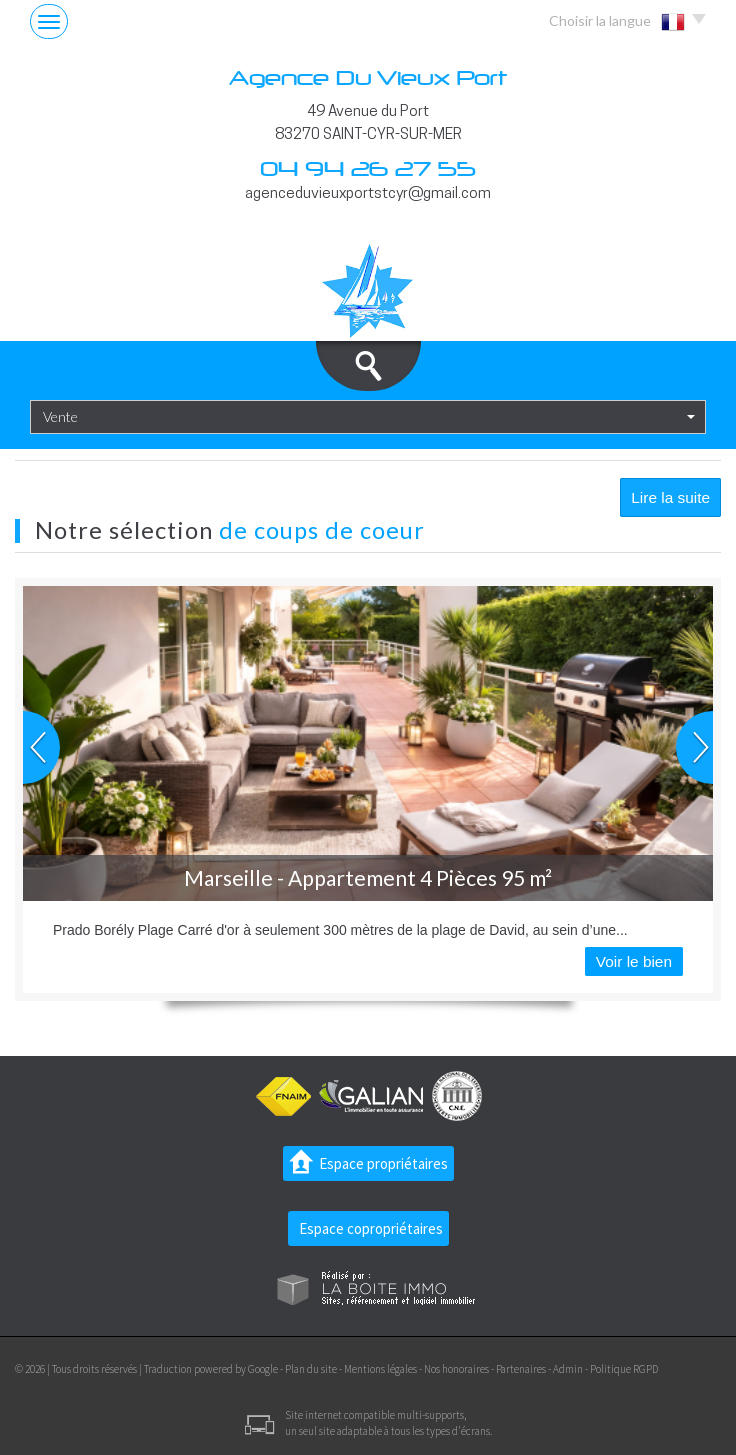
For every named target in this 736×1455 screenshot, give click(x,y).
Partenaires (521, 1369)
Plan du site (311, 1369)
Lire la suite (670, 497)
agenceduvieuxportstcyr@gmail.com (368, 194)
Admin (568, 1369)
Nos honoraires (456, 1369)
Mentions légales (380, 1369)
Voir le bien (634, 961)
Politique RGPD (624, 1369)
